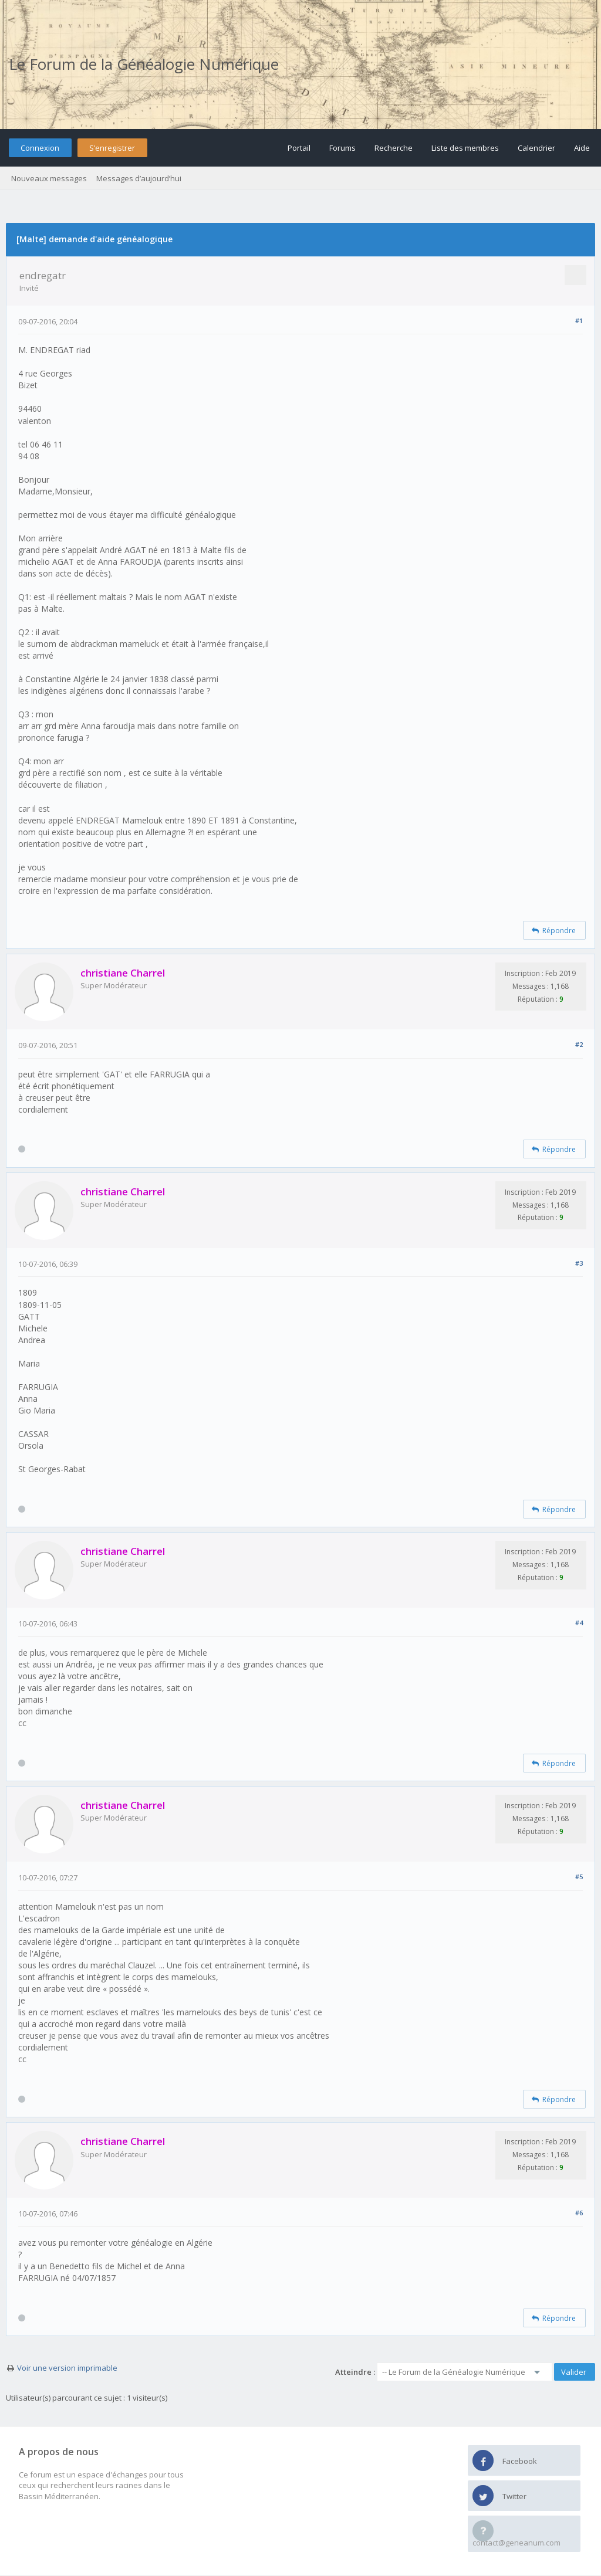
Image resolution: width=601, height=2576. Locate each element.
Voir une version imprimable (67, 2368)
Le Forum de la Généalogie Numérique (144, 63)
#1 (579, 320)
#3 (579, 1263)
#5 (579, 1876)
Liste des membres (465, 148)
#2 (579, 1044)
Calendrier (536, 148)
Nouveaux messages (49, 178)
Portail (299, 148)
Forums (342, 148)
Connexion (40, 148)
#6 (579, 2212)
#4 (579, 1622)
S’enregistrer (112, 148)
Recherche (393, 148)
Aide (582, 148)
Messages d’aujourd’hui (138, 178)
